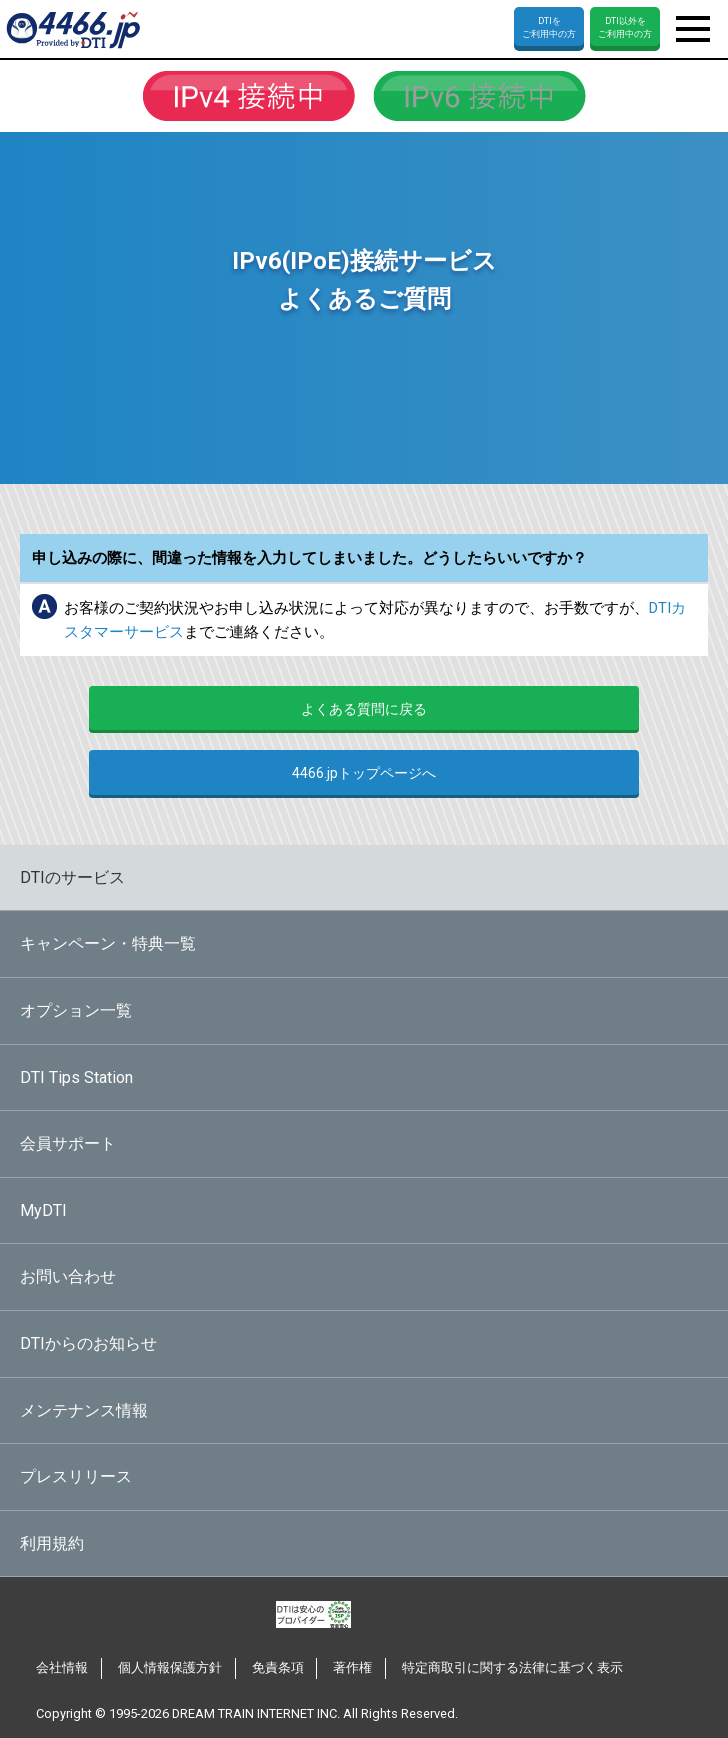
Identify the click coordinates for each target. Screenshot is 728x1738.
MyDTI (43, 1210)
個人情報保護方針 (170, 1667)
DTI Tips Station (76, 1077)
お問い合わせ (68, 1276)
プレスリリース (76, 1476)
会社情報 (62, 1667)
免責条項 (278, 1667)
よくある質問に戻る (364, 709)
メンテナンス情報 (84, 1410)
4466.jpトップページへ (364, 773)
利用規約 (52, 1543)
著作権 (352, 1667)
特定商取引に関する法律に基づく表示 (512, 1667)
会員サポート (68, 1143)
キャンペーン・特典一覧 (108, 943)
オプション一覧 (76, 1010)
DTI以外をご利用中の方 (625, 27)
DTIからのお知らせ (88, 1343)
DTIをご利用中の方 (549, 27)
